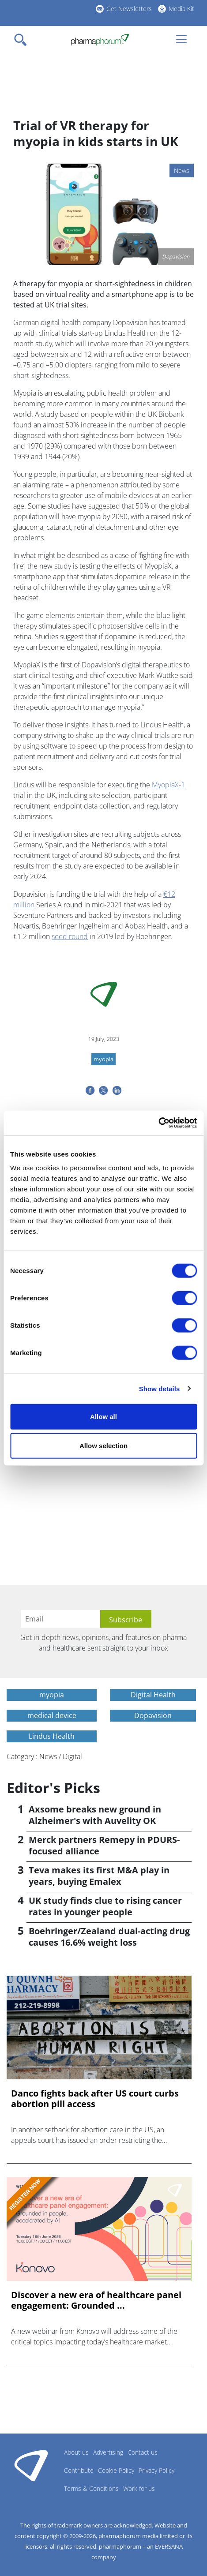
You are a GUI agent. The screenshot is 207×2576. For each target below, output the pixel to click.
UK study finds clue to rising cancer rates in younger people (105, 1906)
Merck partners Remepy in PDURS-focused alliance (104, 1845)
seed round (70, 936)
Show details (159, 1388)
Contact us (143, 2452)
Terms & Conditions (91, 2488)
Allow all (103, 1416)
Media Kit (181, 8)
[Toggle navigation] (23, 39)
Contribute (79, 2470)
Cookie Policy (116, 2470)
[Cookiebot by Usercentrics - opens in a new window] (158, 1123)
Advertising (108, 2452)
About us (76, 2452)
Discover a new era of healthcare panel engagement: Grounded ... (96, 2300)
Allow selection (103, 1445)
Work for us (139, 2488)
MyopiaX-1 (168, 785)
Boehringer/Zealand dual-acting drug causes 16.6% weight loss (109, 1936)
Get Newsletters (129, 8)
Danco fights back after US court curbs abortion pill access (95, 2098)
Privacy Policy (156, 2470)
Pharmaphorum (31, 2465)
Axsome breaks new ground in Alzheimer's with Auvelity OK (95, 1815)
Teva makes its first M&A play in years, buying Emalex (99, 1875)
